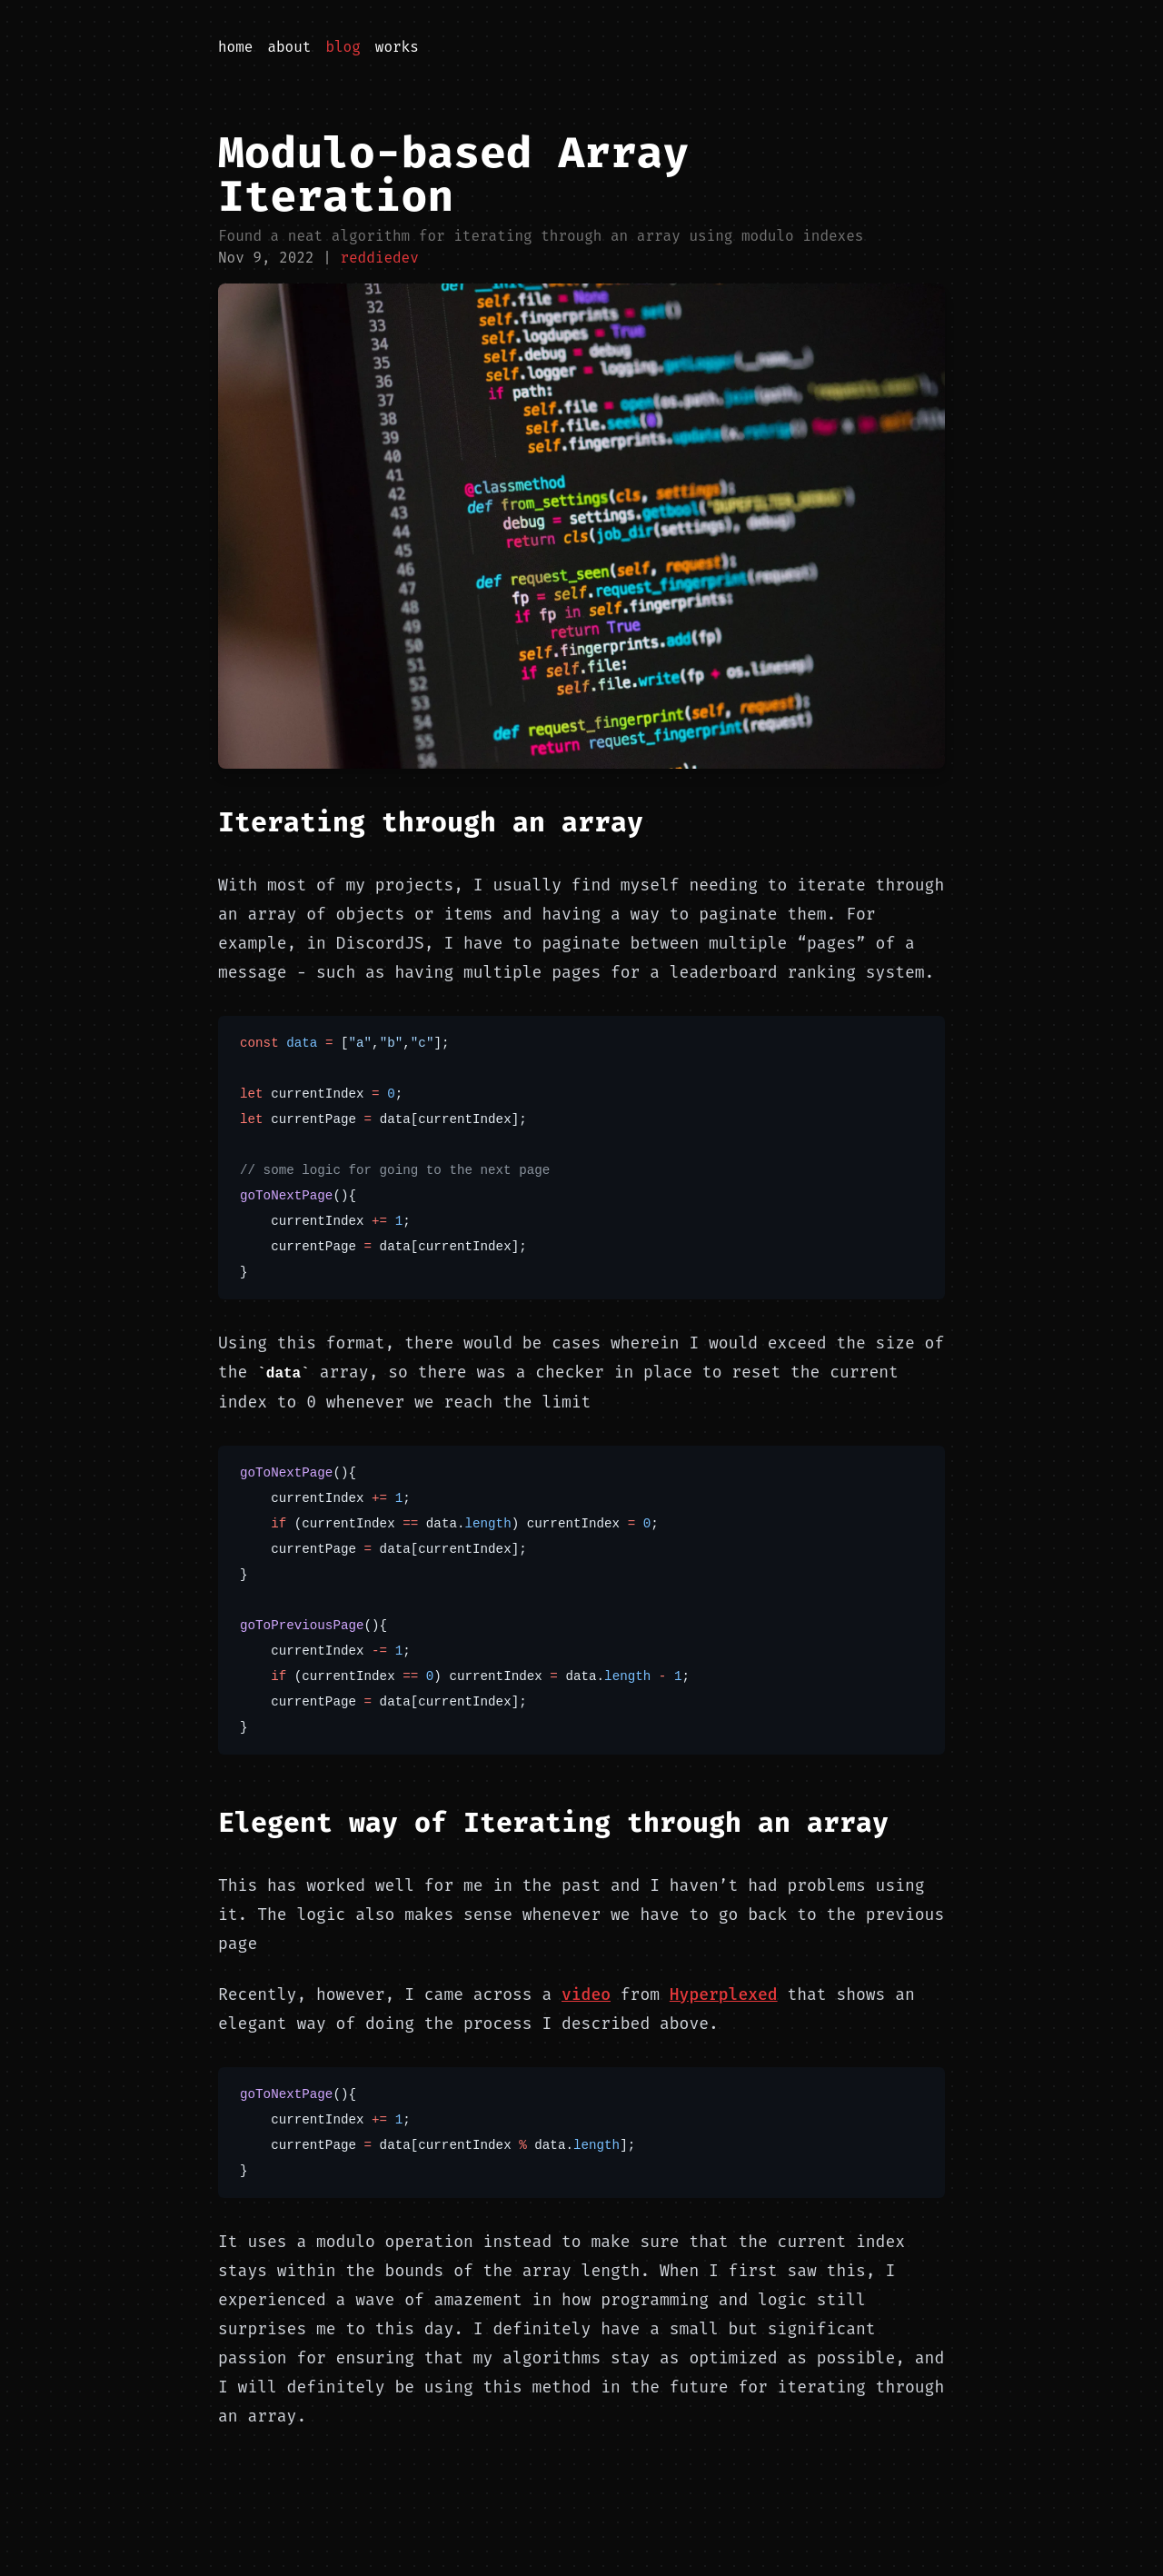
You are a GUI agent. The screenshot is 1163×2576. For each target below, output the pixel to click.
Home (235, 46)
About (289, 46)
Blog (342, 46)
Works (397, 46)
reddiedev (379, 257)
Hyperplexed (724, 1994)
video (586, 1994)
